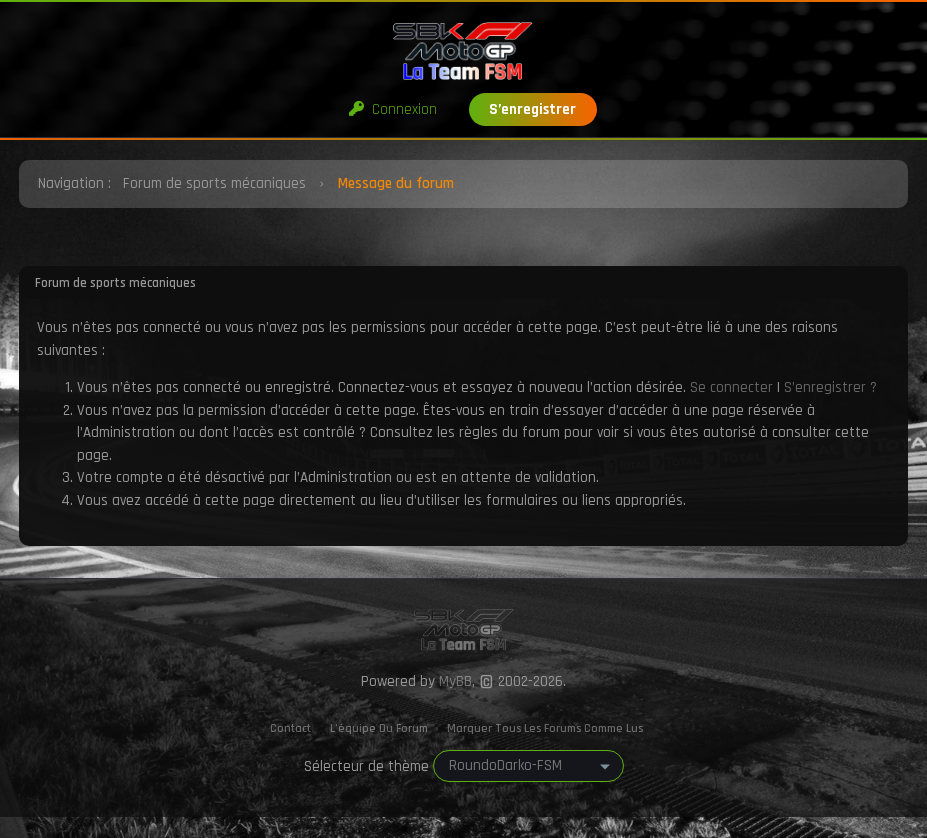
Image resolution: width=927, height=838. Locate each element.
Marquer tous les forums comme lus (545, 728)
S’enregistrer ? (830, 387)
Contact (290, 728)
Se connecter (731, 387)
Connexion (393, 109)
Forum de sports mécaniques (214, 183)
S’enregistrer (532, 109)
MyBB (455, 681)
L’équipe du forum (379, 728)
